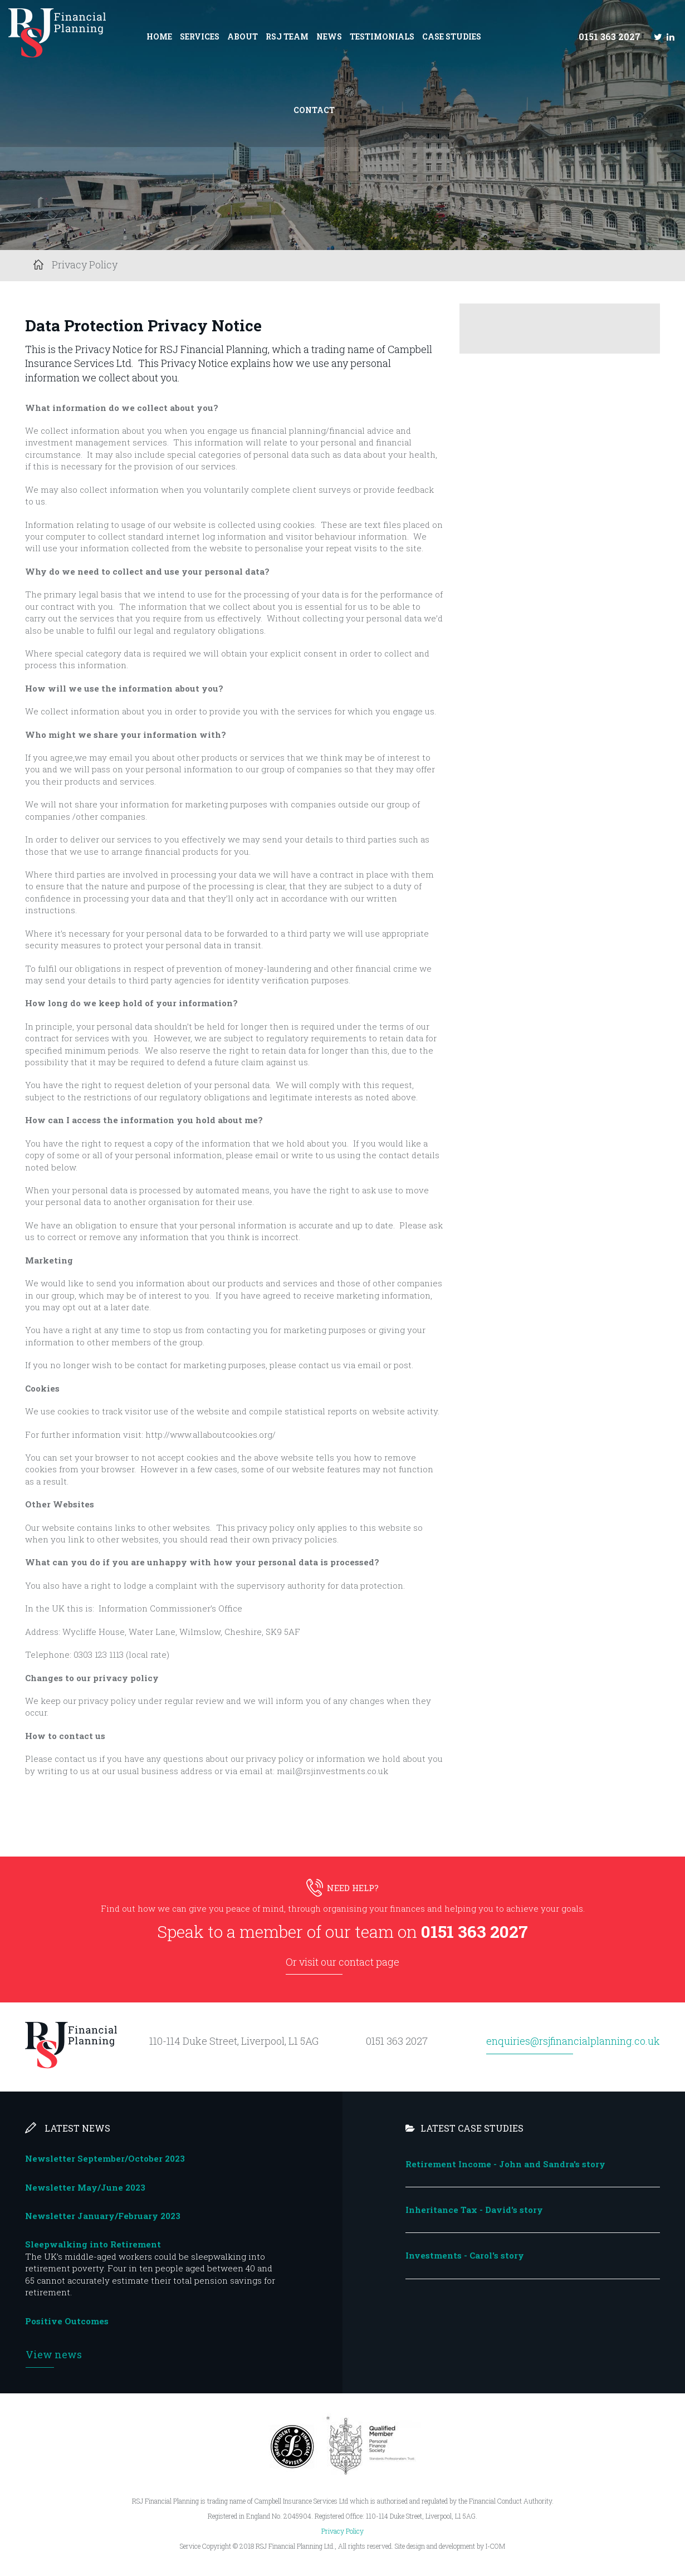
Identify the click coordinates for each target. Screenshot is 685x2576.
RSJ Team (287, 36)
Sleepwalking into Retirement (93, 2244)
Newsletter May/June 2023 (85, 2187)
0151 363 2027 (609, 36)
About (242, 36)
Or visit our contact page (342, 1961)
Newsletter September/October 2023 (105, 2158)
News (329, 36)
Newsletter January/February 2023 (102, 2215)
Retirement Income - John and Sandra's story (505, 2163)
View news (54, 2354)
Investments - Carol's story (464, 2255)
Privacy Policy (342, 2530)
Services (199, 36)
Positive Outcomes (67, 2321)
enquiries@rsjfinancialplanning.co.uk (573, 2041)
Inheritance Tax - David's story (474, 2209)
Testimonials (382, 36)
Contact (314, 110)
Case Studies (451, 36)
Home (159, 36)
